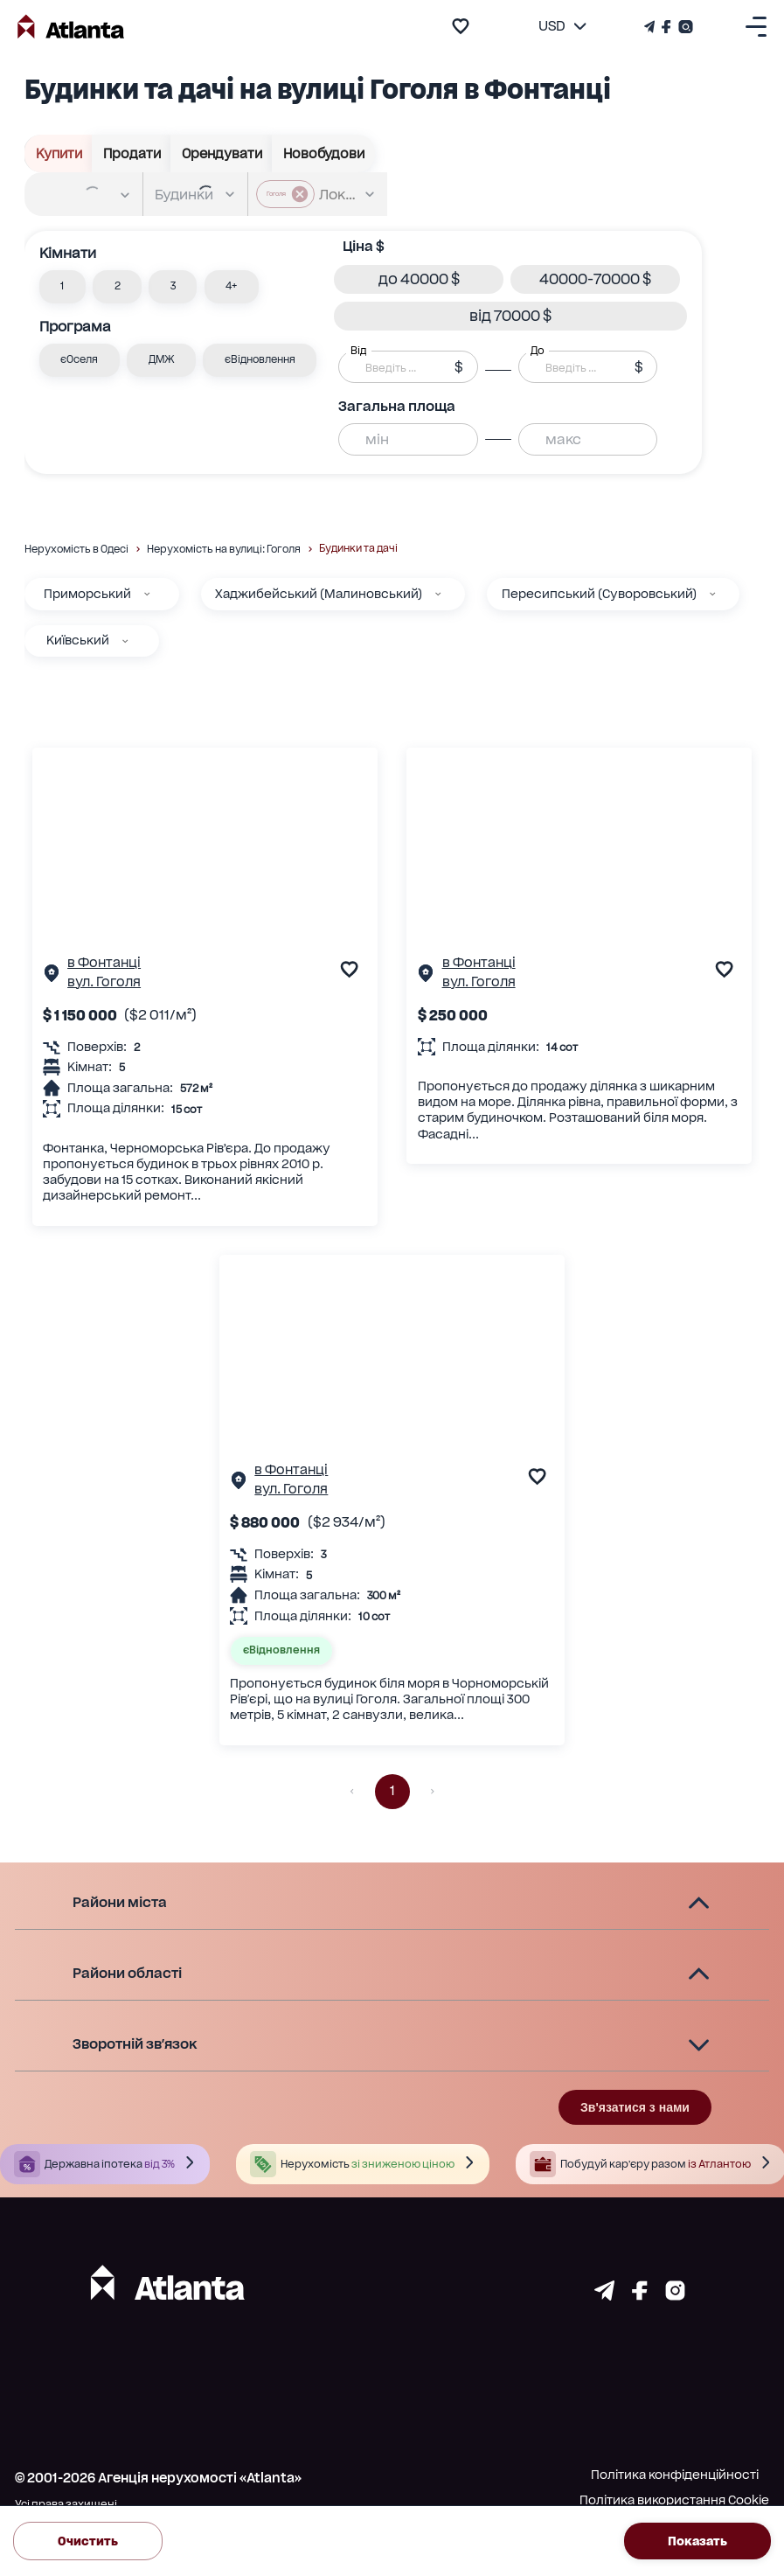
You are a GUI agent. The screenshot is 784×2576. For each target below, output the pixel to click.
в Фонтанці (104, 963)
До (538, 351)
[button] (62, 286)
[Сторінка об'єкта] (51, 976)
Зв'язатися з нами (635, 2107)
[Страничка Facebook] (666, 26)
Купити (58, 153)
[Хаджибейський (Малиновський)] (438, 593)
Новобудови (323, 153)
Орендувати (221, 153)
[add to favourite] (460, 26)
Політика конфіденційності (675, 2475)
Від (358, 351)
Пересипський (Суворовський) (599, 594)
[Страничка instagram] (675, 2295)
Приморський (87, 594)
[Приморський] (147, 593)
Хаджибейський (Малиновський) (318, 594)
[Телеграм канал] (651, 26)
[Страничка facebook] (640, 2295)
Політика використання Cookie (674, 2500)
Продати (131, 153)
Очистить (88, 2541)
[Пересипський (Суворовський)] (712, 593)
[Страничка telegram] (604, 2295)
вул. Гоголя (104, 982)
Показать (697, 2541)
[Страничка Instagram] (684, 26)
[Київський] (125, 641)
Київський (77, 640)
